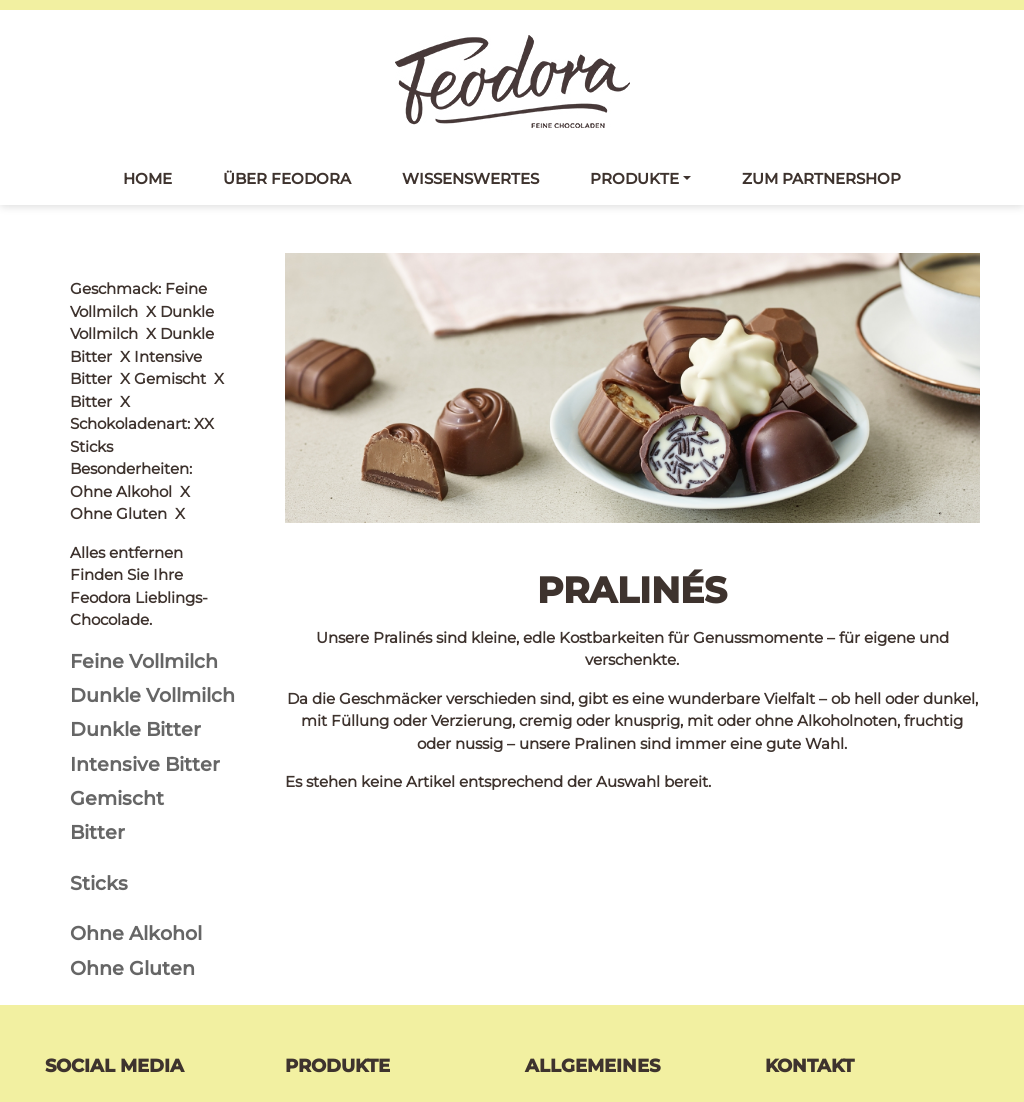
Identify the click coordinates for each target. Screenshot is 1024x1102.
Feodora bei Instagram (155, 972)
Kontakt (555, 923)
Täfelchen (321, 950)
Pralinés (314, 977)
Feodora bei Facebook (153, 926)
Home (147, 178)
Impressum (568, 977)
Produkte (634, 178)
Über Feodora (287, 178)
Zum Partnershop (821, 178)
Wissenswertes (470, 178)
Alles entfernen (126, 288)
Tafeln (308, 923)
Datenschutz (572, 950)
